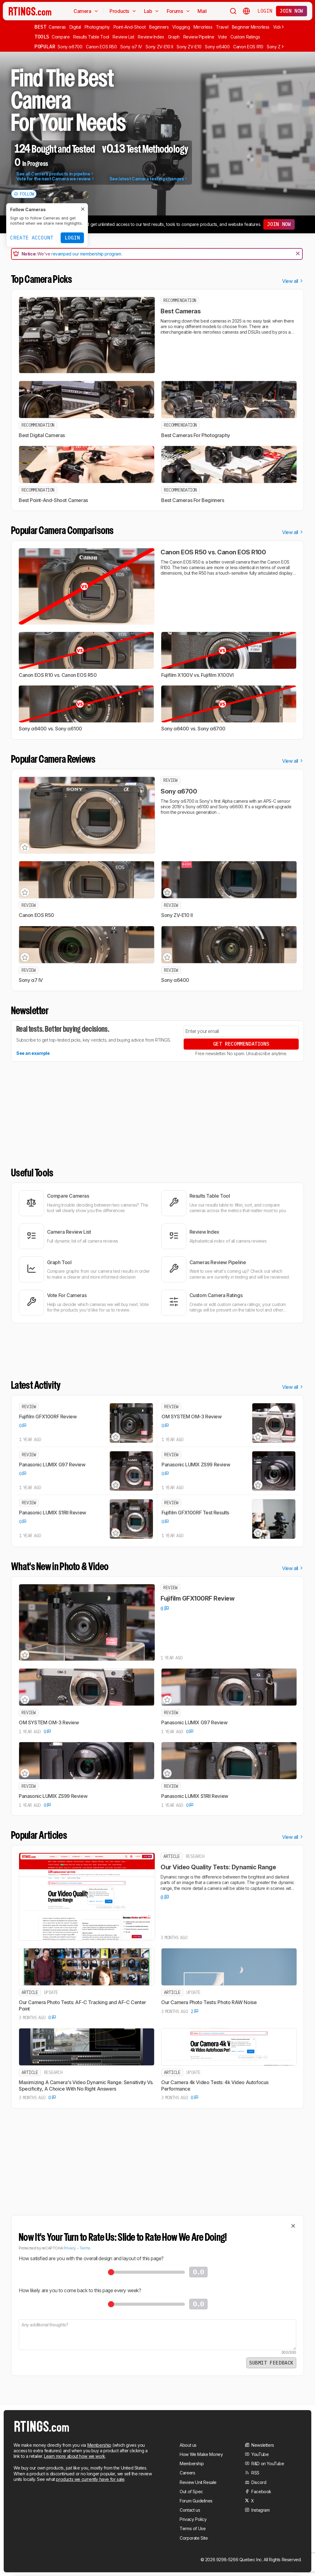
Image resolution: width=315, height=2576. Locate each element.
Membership (99, 2445)
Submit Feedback (271, 2363)
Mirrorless (203, 27)
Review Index (151, 36)
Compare (61, 36)
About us (188, 2445)
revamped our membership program (86, 253)
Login (264, 11)
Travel (222, 27)
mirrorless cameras (221, 332)
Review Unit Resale (198, 2482)
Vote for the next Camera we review (55, 178)
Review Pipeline (198, 36)
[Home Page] (30, 11)
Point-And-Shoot (130, 27)
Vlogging (181, 27)
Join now (291, 11)
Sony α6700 (70, 46)
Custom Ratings (245, 36)
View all (293, 281)
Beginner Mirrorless (250, 27)
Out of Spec (191, 2491)
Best (40, 27)
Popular (44, 46)
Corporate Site (194, 2538)
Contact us (190, 2510)
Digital (75, 27)
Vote (222, 36)
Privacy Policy (193, 2519)
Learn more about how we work (74, 2456)
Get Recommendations (241, 1044)
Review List (123, 36)
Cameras (57, 27)
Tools (41, 37)
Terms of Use (192, 2528)
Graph (174, 36)
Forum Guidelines (196, 2500)
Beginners (159, 27)
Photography (97, 27)
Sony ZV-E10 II (159, 46)
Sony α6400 (217, 46)
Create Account (31, 238)
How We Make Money (201, 2454)
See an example (33, 1053)
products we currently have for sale (90, 2479)
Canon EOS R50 (101, 46)
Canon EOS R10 (248, 46)
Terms (84, 2248)
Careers (187, 2472)
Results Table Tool (91, 36)
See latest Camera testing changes (149, 178)
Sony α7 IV (131, 46)
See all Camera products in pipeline (55, 173)
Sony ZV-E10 (189, 46)
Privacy (70, 2248)
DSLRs (254, 332)
